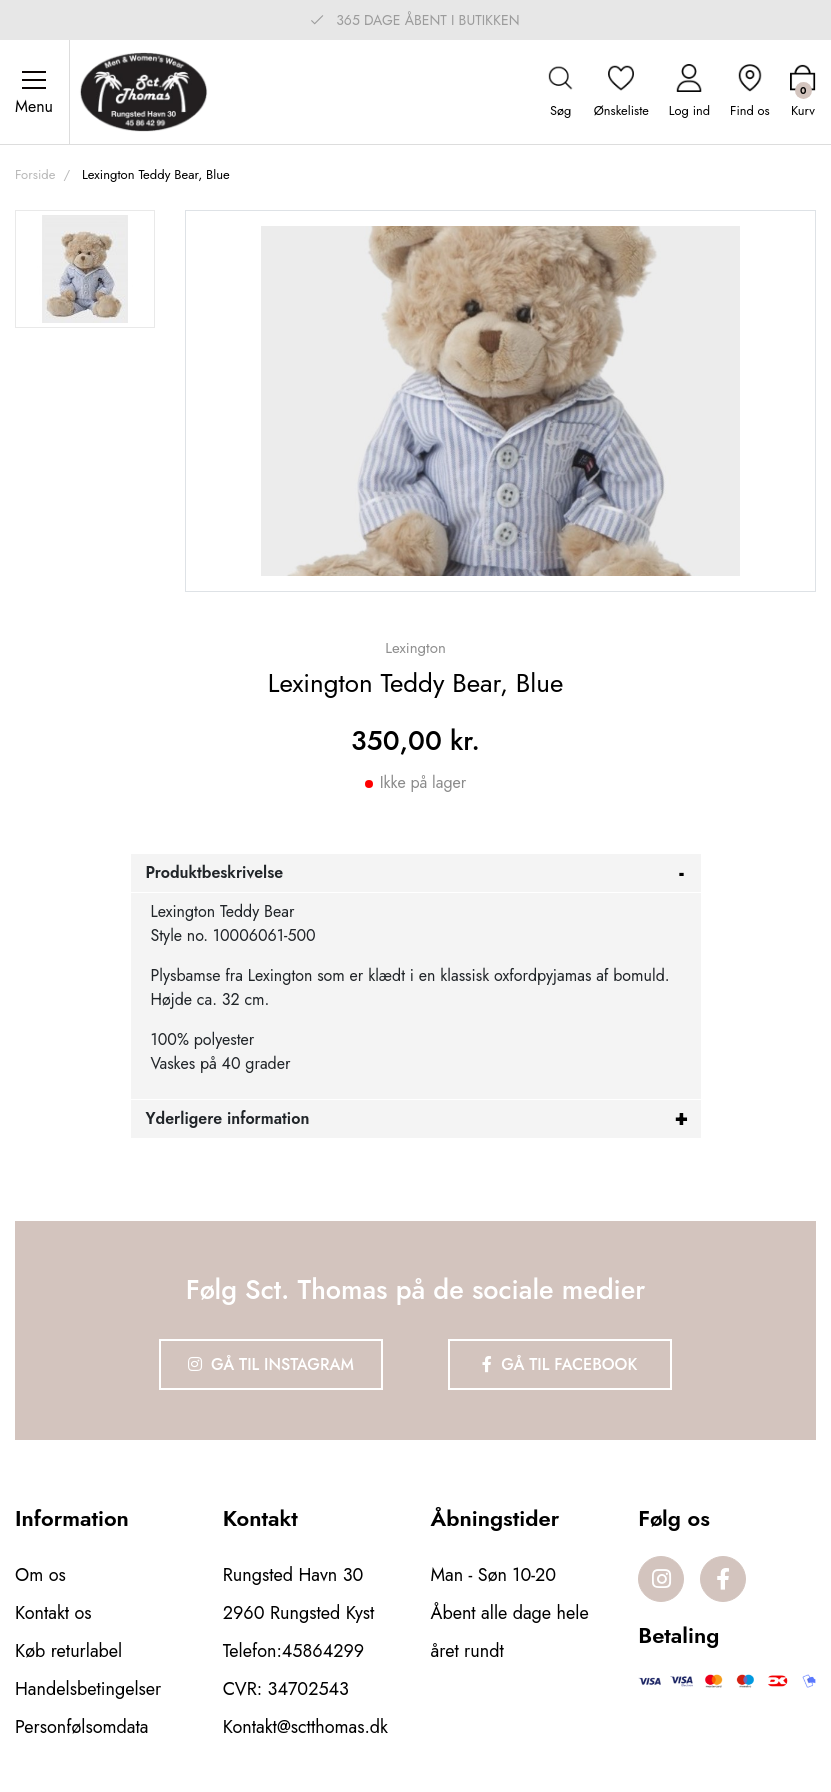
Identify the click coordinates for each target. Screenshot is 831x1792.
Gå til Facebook (559, 1364)
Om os (40, 1575)
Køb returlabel (68, 1651)
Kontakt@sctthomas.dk (305, 1727)
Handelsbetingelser (88, 1689)
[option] (85, 269)
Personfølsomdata (81, 1727)
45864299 (323, 1651)
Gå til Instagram (271, 1364)
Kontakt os (53, 1613)
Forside (35, 174)
